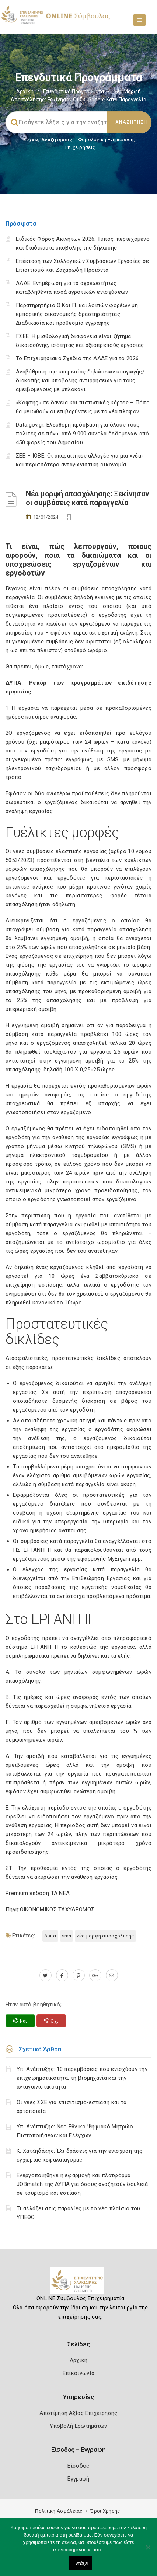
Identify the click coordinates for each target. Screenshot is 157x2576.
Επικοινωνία (78, 2373)
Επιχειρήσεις (80, 147)
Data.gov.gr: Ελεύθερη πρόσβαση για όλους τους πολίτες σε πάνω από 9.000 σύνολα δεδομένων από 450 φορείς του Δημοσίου (82, 433)
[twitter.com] (45, 1975)
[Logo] (78, 2283)
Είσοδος (78, 2465)
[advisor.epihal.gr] (112, 1975)
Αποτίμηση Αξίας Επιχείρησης (78, 2413)
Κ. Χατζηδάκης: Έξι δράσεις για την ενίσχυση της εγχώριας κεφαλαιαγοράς (79, 2155)
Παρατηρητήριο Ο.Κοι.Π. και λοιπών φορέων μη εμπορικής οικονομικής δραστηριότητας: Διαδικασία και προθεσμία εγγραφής (77, 314)
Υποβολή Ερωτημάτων (78, 2426)
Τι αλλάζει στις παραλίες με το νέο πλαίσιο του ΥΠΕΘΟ (78, 2213)
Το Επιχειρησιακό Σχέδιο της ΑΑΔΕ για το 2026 (77, 358)
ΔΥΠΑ (50, 1936)
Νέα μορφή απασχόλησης (105, 1936)
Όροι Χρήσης (105, 2511)
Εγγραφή (78, 2478)
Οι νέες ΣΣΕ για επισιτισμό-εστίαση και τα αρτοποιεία (71, 2106)
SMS (66, 1936)
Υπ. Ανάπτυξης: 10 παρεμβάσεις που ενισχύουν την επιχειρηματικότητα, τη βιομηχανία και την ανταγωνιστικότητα (82, 2078)
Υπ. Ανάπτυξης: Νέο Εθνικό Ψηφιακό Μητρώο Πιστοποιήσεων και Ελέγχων (75, 2131)
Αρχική (25, 91)
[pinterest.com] (78, 1975)
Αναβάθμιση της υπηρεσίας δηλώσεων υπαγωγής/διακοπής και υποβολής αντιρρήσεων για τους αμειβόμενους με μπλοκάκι (80, 380)
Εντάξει (80, 2563)
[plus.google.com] (95, 1975)
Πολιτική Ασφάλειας (58, 2511)
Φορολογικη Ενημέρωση (106, 139)
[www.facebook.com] (62, 1975)
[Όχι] (147, 2551)
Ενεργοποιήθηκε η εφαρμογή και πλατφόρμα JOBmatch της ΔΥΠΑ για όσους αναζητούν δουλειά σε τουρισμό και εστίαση (82, 2184)
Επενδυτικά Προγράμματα (73, 91)
